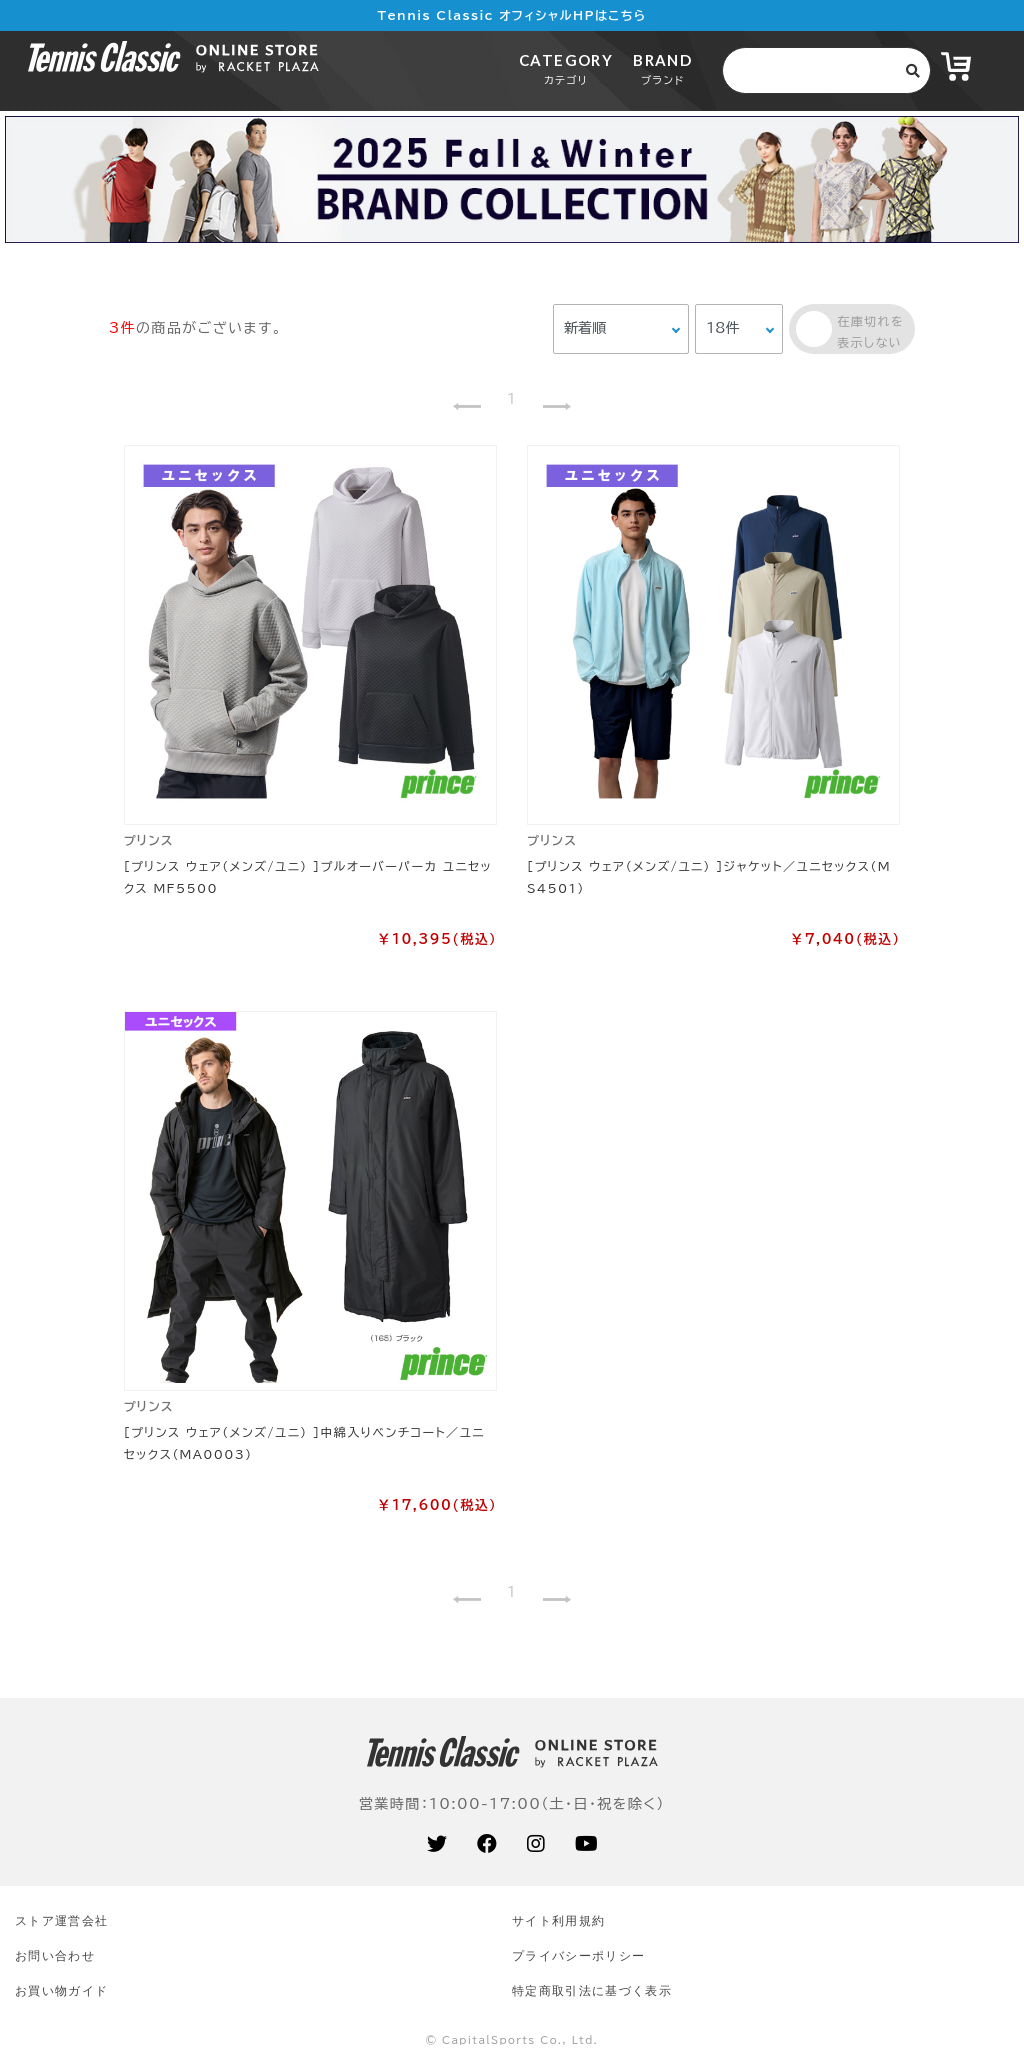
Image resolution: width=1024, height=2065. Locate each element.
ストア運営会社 (61, 1920)
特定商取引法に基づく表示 (592, 1990)
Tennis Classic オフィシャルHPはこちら (512, 15)
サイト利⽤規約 (558, 1920)
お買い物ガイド (61, 1990)
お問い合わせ (55, 1955)
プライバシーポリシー (578, 1955)
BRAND (662, 68)
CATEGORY (566, 68)
